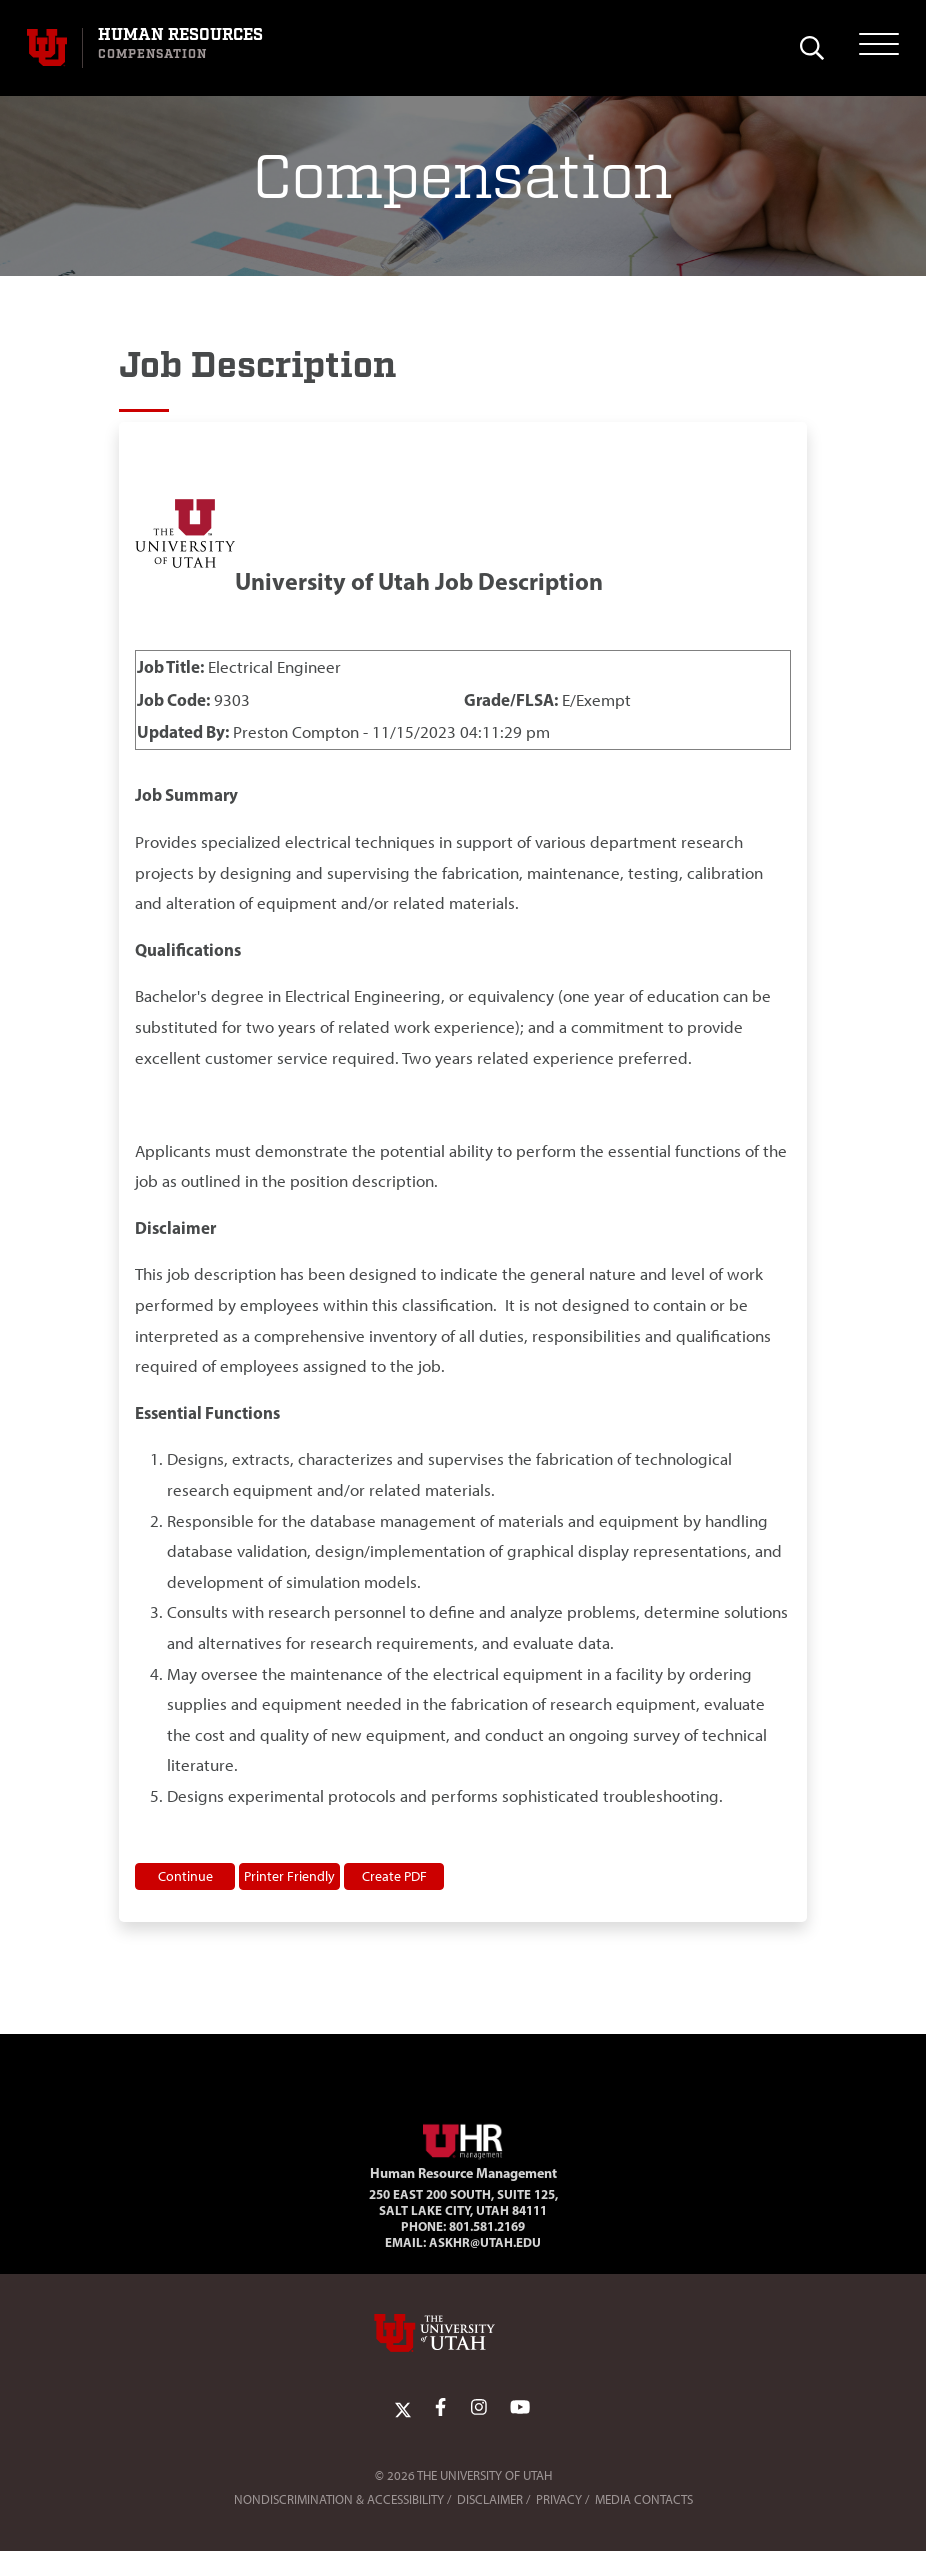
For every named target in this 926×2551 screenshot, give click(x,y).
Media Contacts (644, 2499)
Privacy (559, 2499)
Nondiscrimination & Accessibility (339, 2499)
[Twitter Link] (403, 2408)
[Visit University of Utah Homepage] (47, 48)
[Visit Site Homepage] (463, 2138)
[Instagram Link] (479, 2408)
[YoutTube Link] (520, 2408)
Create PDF (394, 1876)
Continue (185, 1876)
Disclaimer (490, 2499)
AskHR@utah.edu (485, 2242)
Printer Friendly (289, 1876)
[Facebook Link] (440, 2408)
